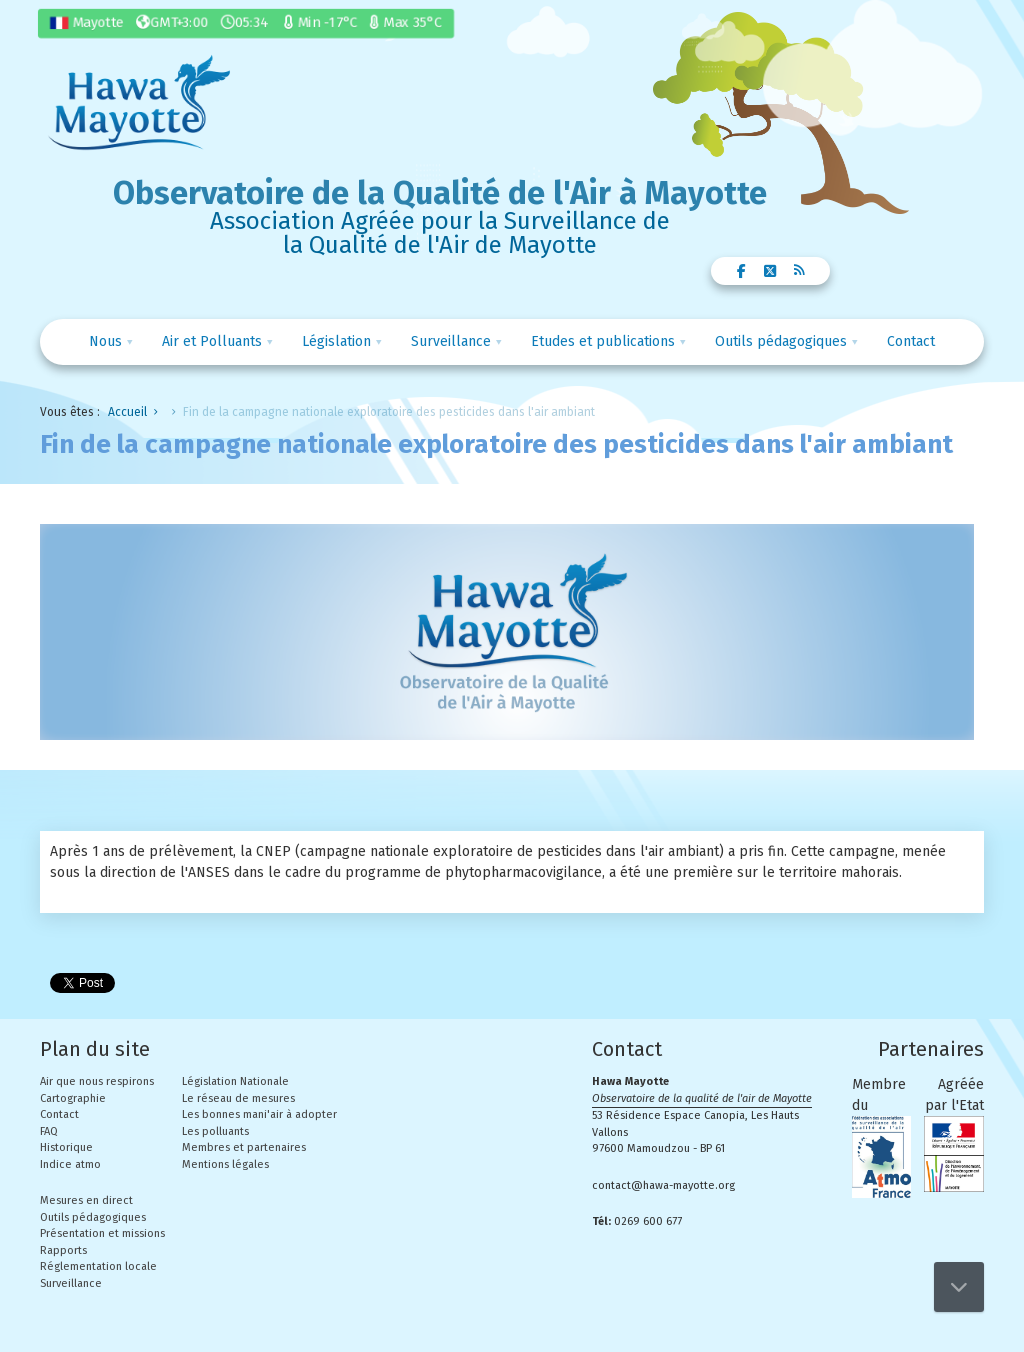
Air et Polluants (212, 341)
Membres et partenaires (244, 1147)
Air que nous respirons (97, 1081)
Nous (105, 341)
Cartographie (73, 1098)
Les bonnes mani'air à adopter (259, 1114)
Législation (336, 341)
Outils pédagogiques (781, 341)
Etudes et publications (603, 341)
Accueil (127, 412)
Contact (911, 341)
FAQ (49, 1131)
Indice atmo (70, 1164)
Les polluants (215, 1131)
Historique (66, 1147)
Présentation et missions (102, 1233)
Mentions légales (225, 1164)
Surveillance (451, 341)
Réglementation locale (98, 1266)
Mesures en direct (86, 1200)
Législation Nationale (235, 1081)
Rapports (63, 1250)
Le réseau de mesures (238, 1098)
